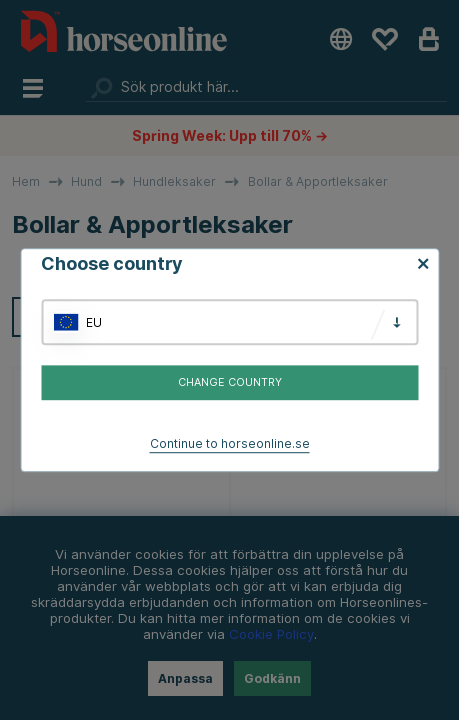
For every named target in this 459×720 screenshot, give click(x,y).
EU (94, 322)
